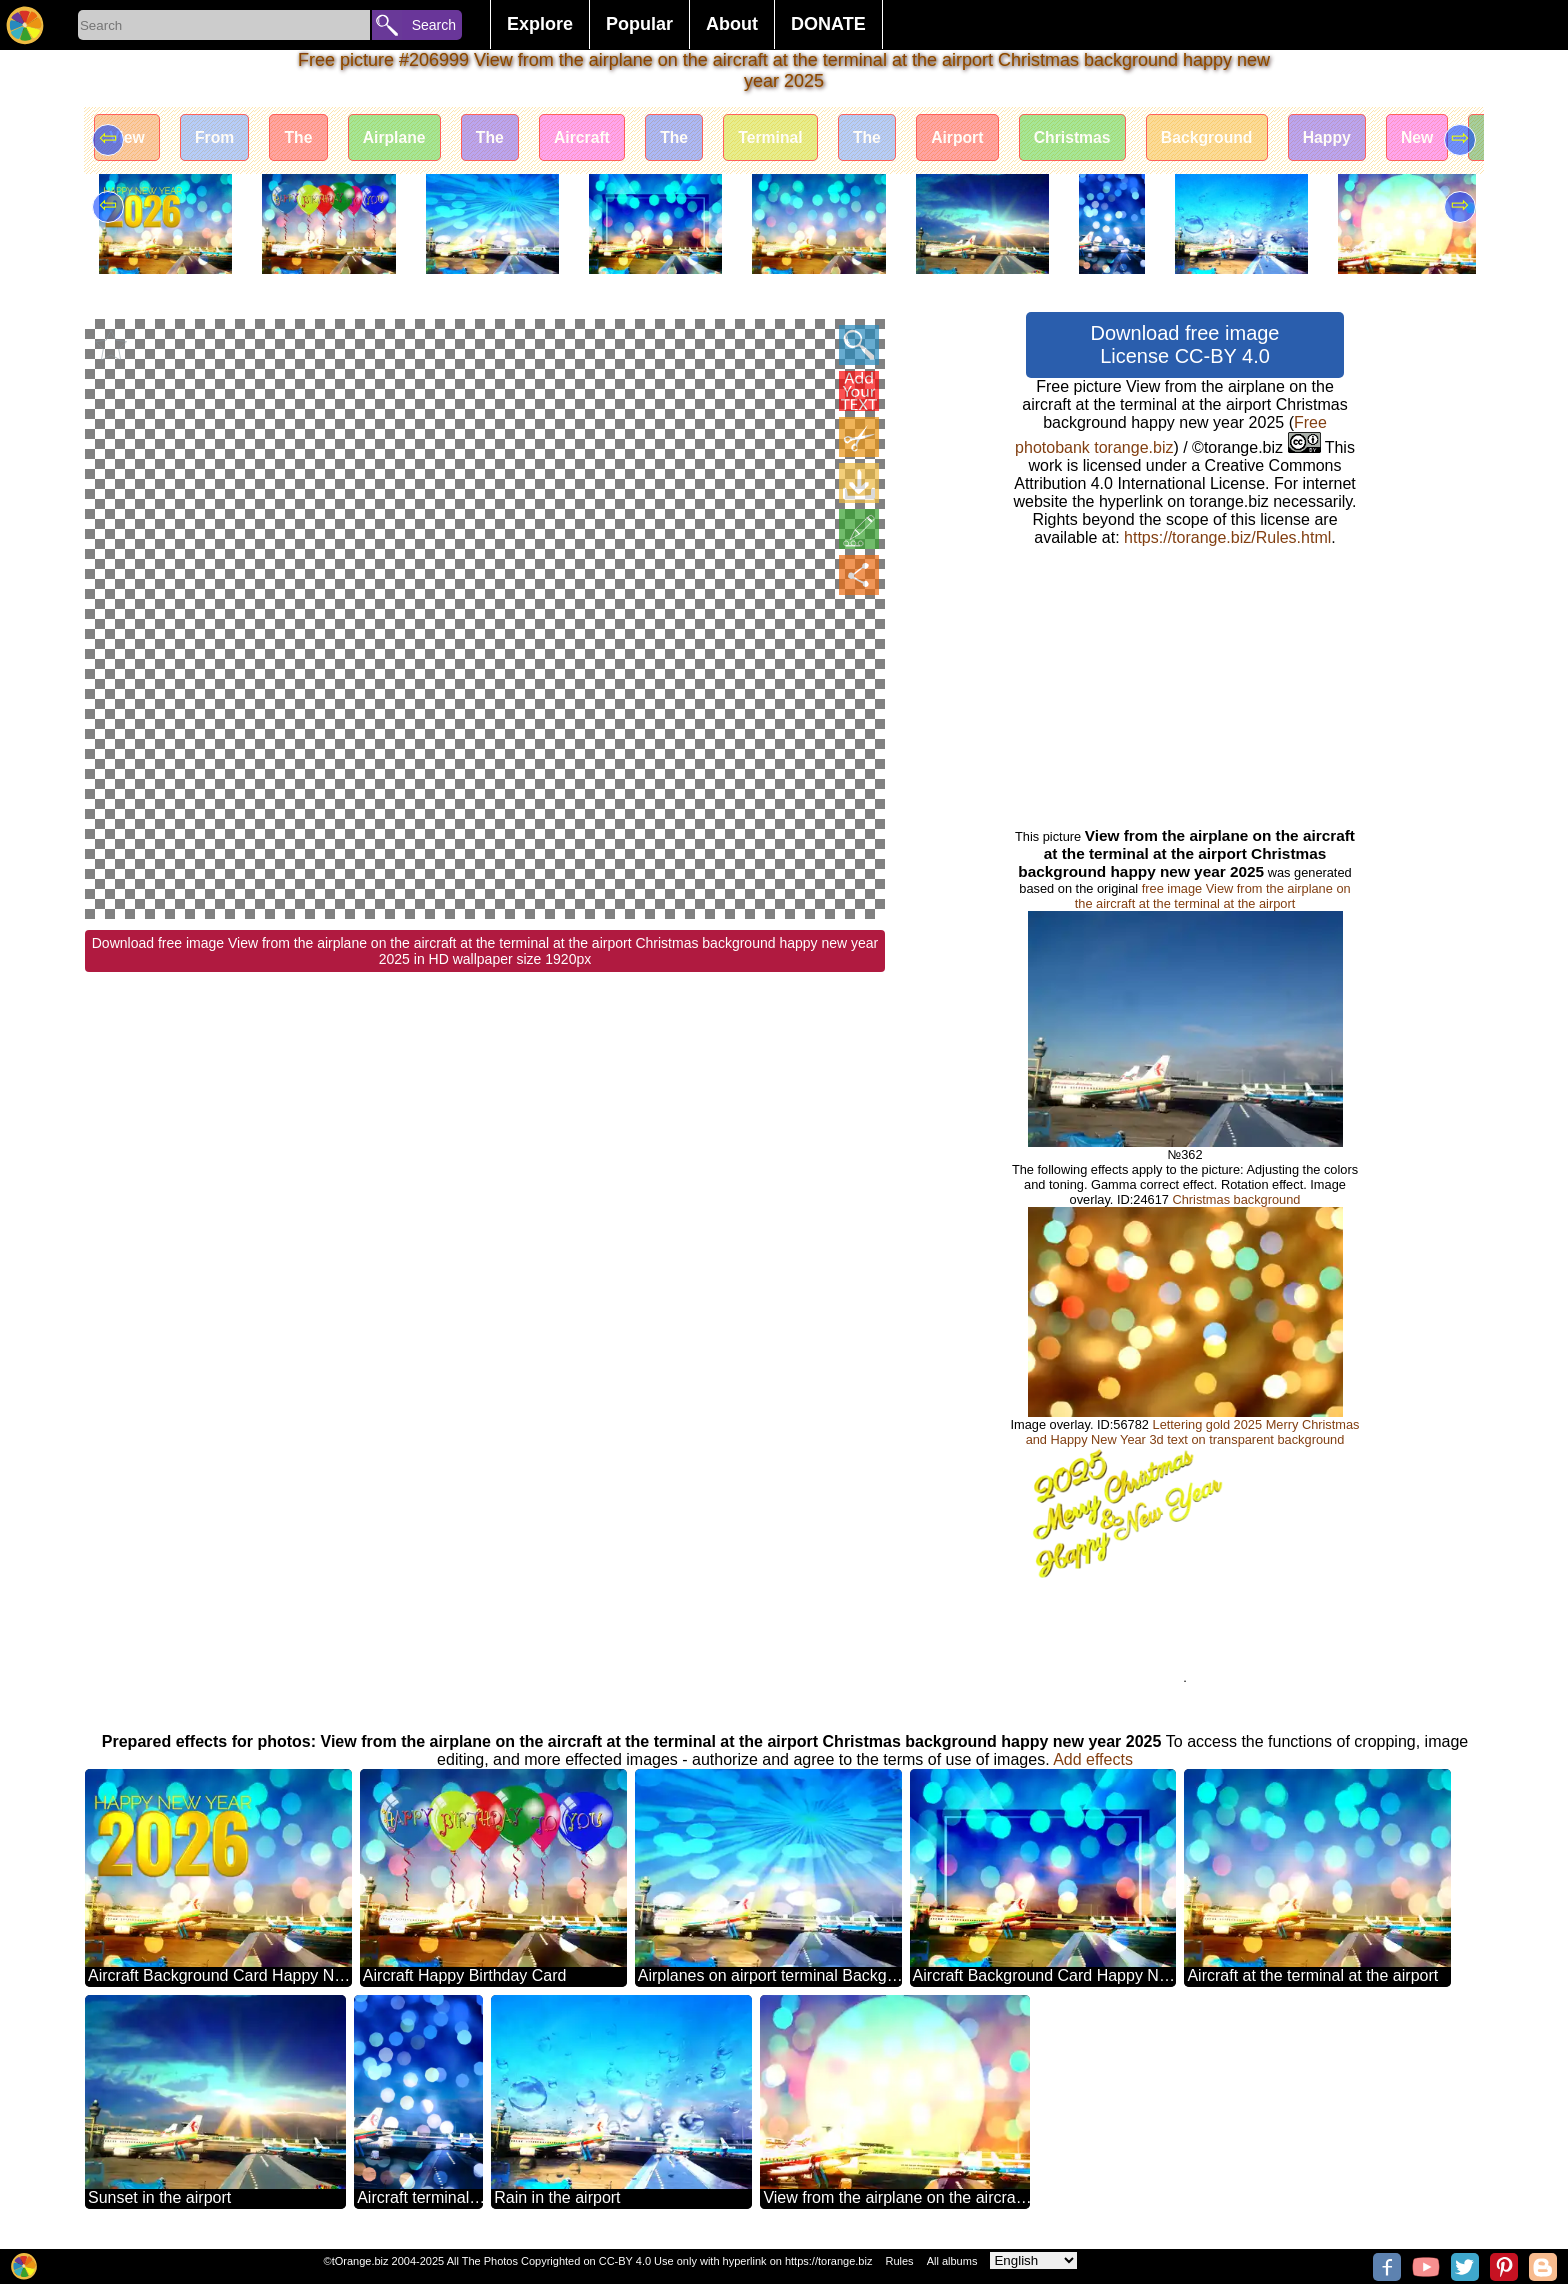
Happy (1359, 138)
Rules (899, 2261)
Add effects (1093, 1759)
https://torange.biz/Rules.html (1227, 537)
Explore (540, 24)
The (304, 138)
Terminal (789, 138)
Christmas (1099, 138)
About (732, 24)
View (128, 138)
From (218, 138)
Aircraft (595, 138)
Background (1236, 138)
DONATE (828, 24)
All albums (952, 2261)
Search (434, 25)
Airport (980, 138)
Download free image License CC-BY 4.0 (1185, 344)
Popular (639, 24)
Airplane (403, 138)
